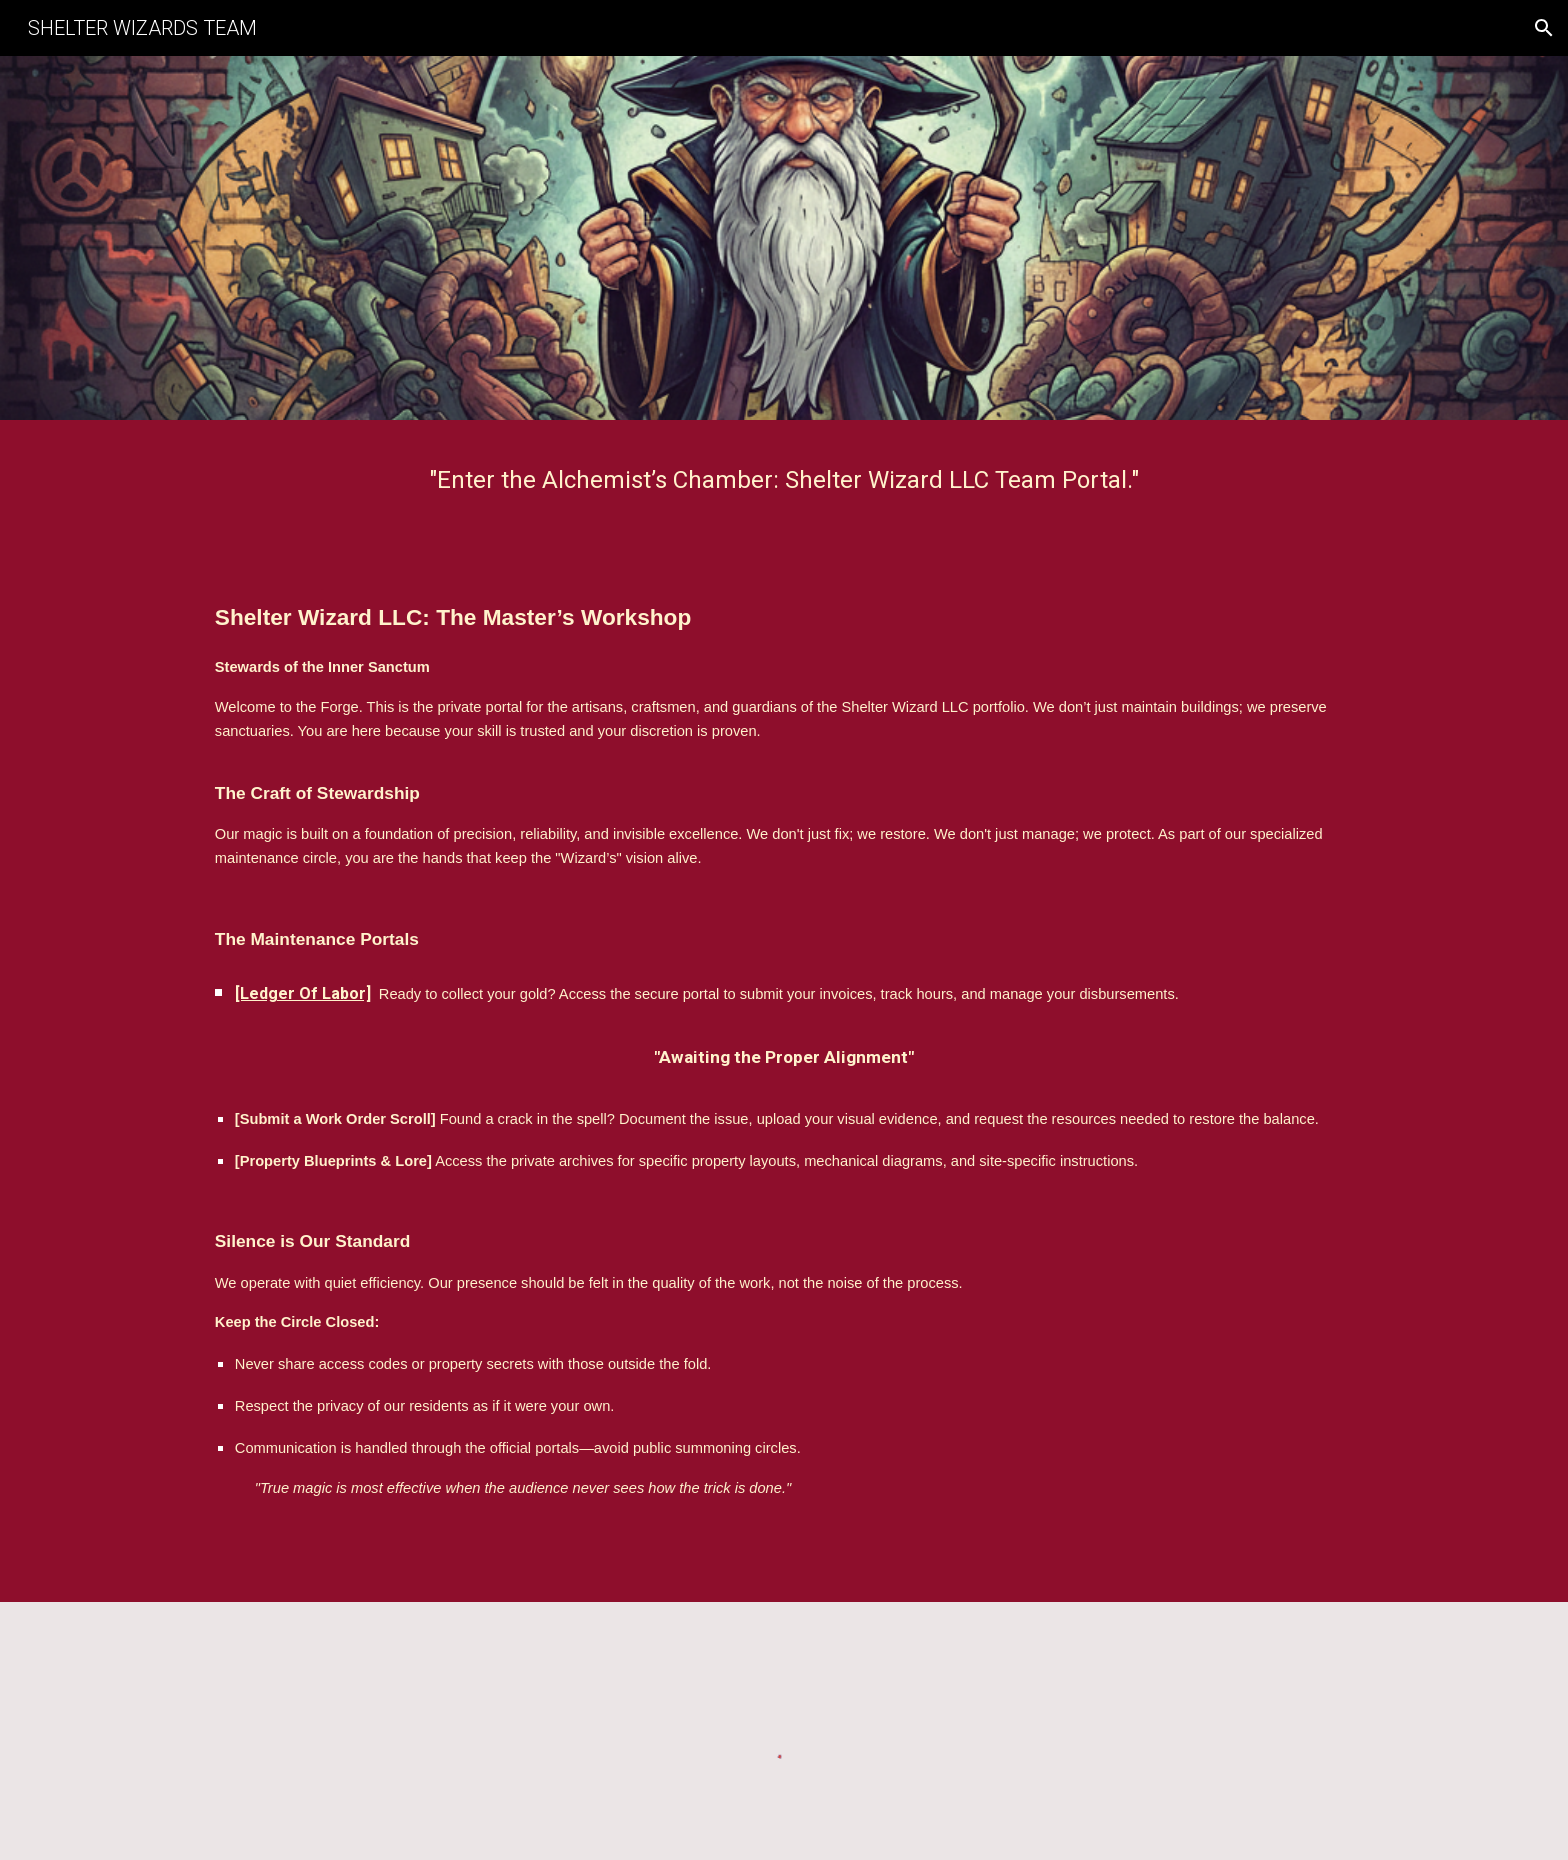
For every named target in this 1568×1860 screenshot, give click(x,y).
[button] (1544, 28)
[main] (784, 480)
